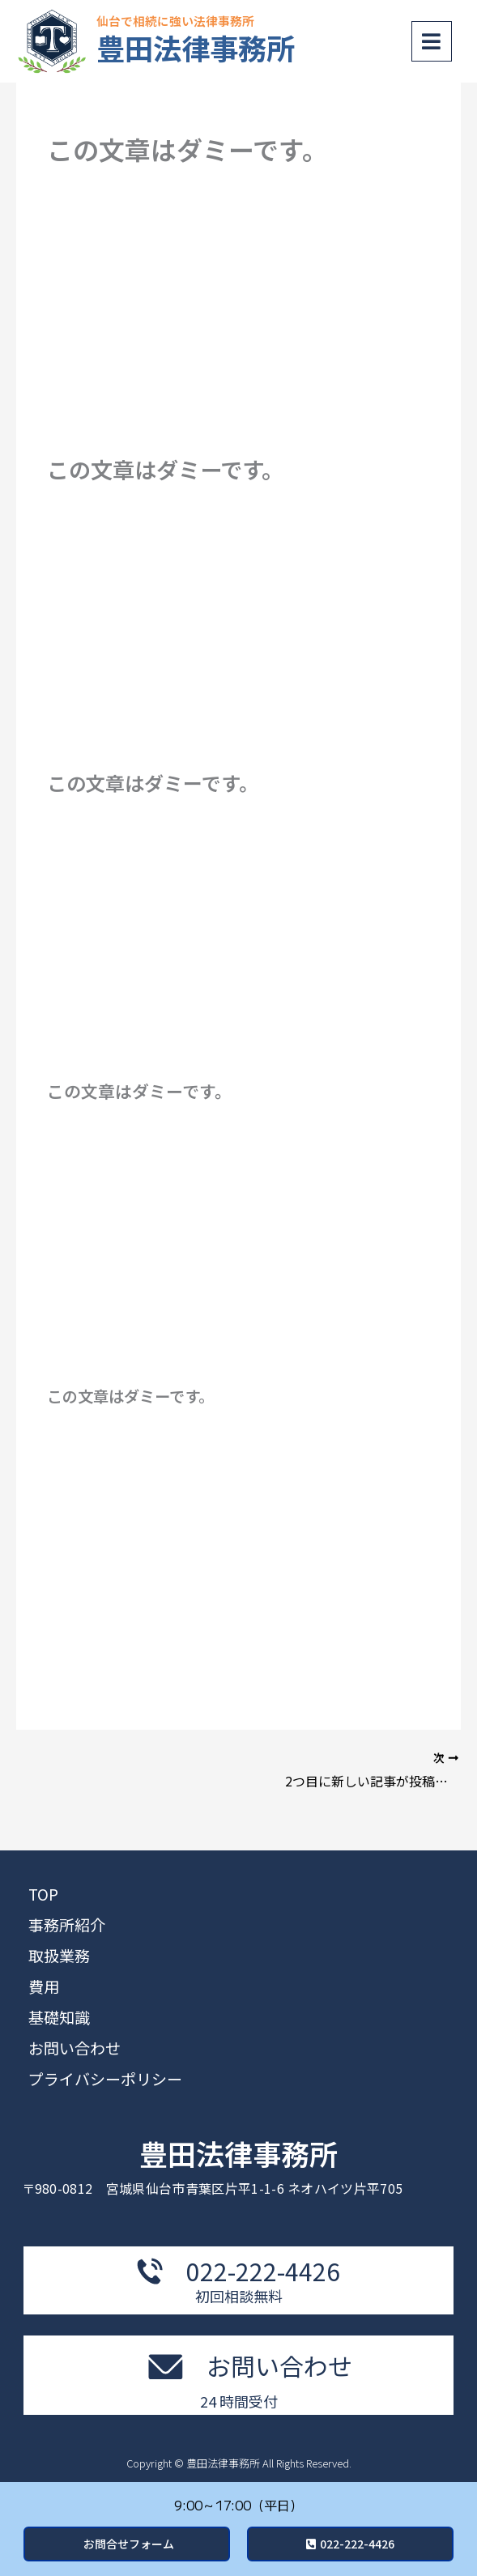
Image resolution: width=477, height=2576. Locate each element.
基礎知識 (59, 2017)
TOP (43, 1894)
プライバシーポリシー (105, 2078)
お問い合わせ (74, 2048)
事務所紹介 (66, 1924)
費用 (43, 1986)
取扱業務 (59, 1955)
